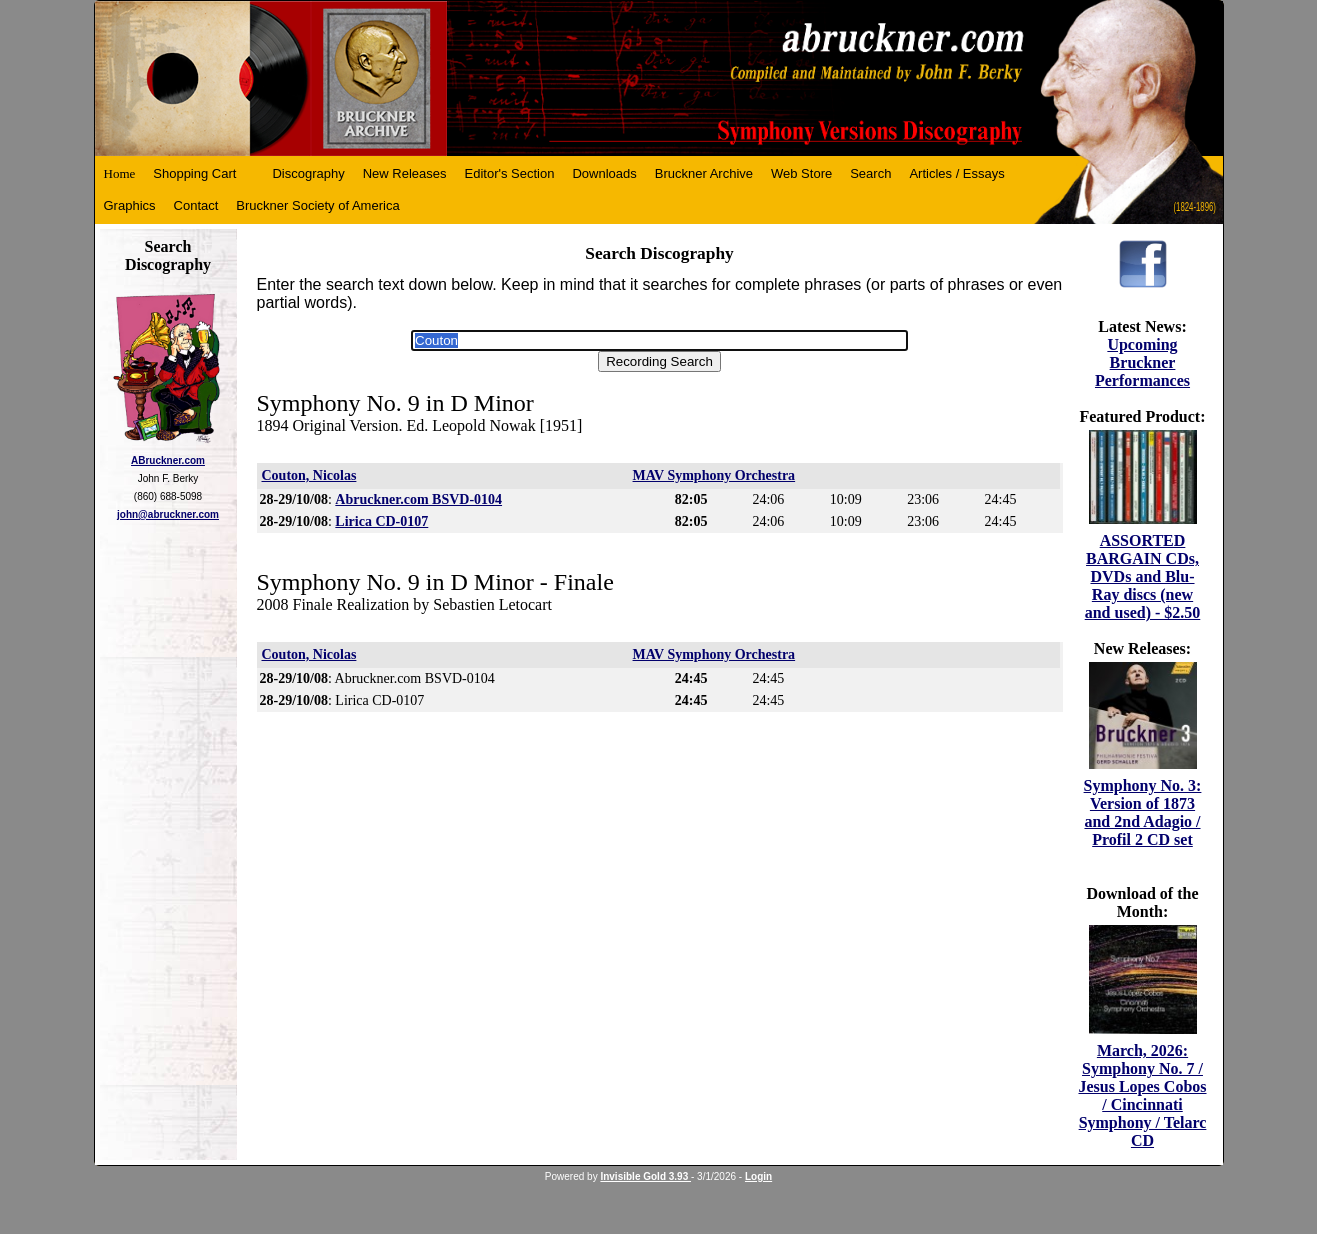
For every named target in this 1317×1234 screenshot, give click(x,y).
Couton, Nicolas (309, 475)
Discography (308, 173)
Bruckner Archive (704, 173)
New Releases (405, 173)
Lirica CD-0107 (381, 521)
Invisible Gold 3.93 (645, 1176)
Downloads (604, 173)
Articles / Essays (956, 173)
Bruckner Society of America (317, 205)
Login (758, 1176)
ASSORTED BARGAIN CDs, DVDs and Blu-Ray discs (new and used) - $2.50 (1143, 576)
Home (120, 173)
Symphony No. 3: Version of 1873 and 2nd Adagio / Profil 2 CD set (1143, 812)
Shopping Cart (194, 173)
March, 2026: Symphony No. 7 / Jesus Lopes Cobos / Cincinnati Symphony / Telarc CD (1142, 1095)
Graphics (130, 205)
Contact (196, 205)
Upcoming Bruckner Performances (1142, 362)
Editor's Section (510, 173)
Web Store (801, 173)
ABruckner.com (168, 460)
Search (870, 173)
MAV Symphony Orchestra (714, 475)
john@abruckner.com (168, 514)
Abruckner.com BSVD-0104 (418, 499)
